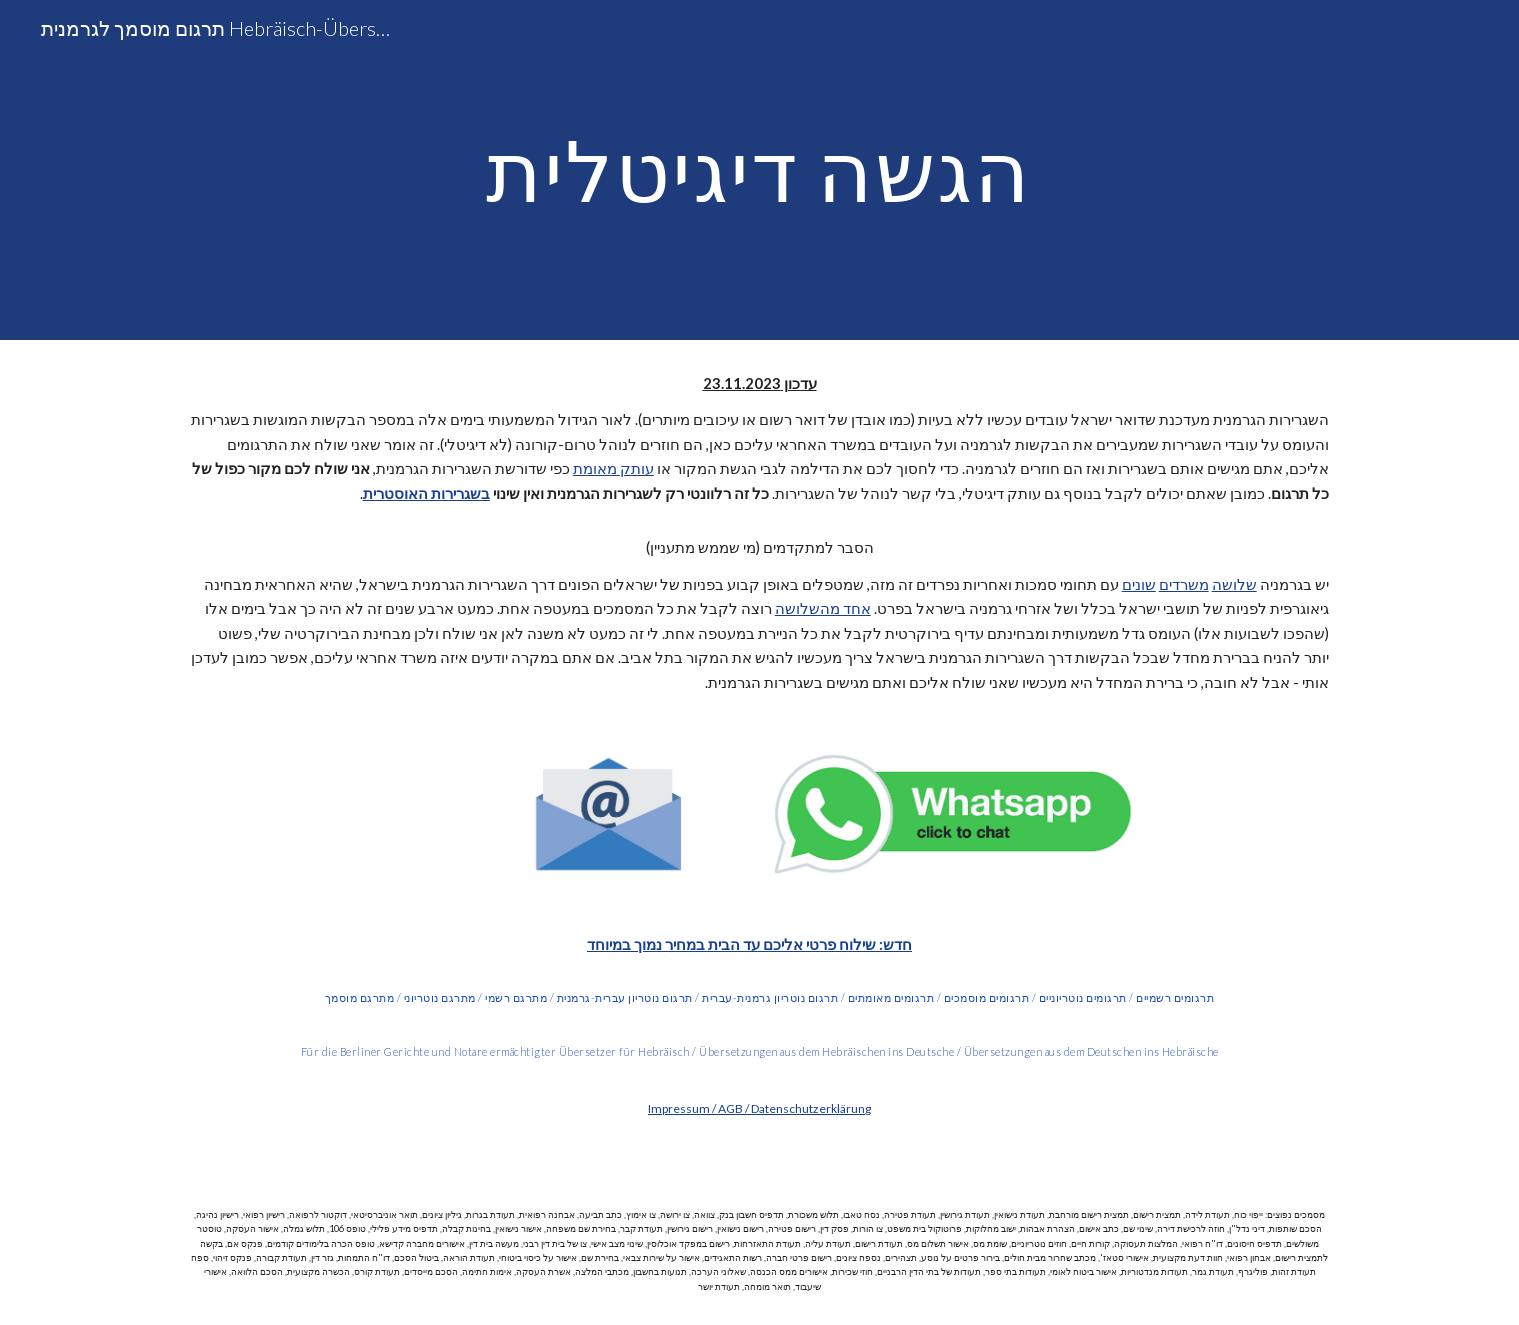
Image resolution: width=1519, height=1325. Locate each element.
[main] (760, 169)
